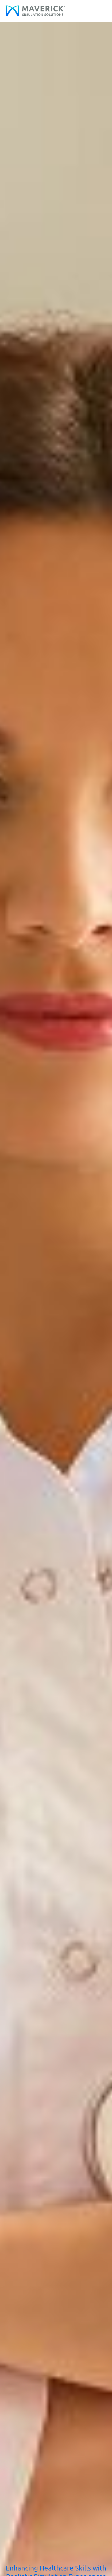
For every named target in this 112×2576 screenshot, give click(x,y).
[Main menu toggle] (101, 11)
